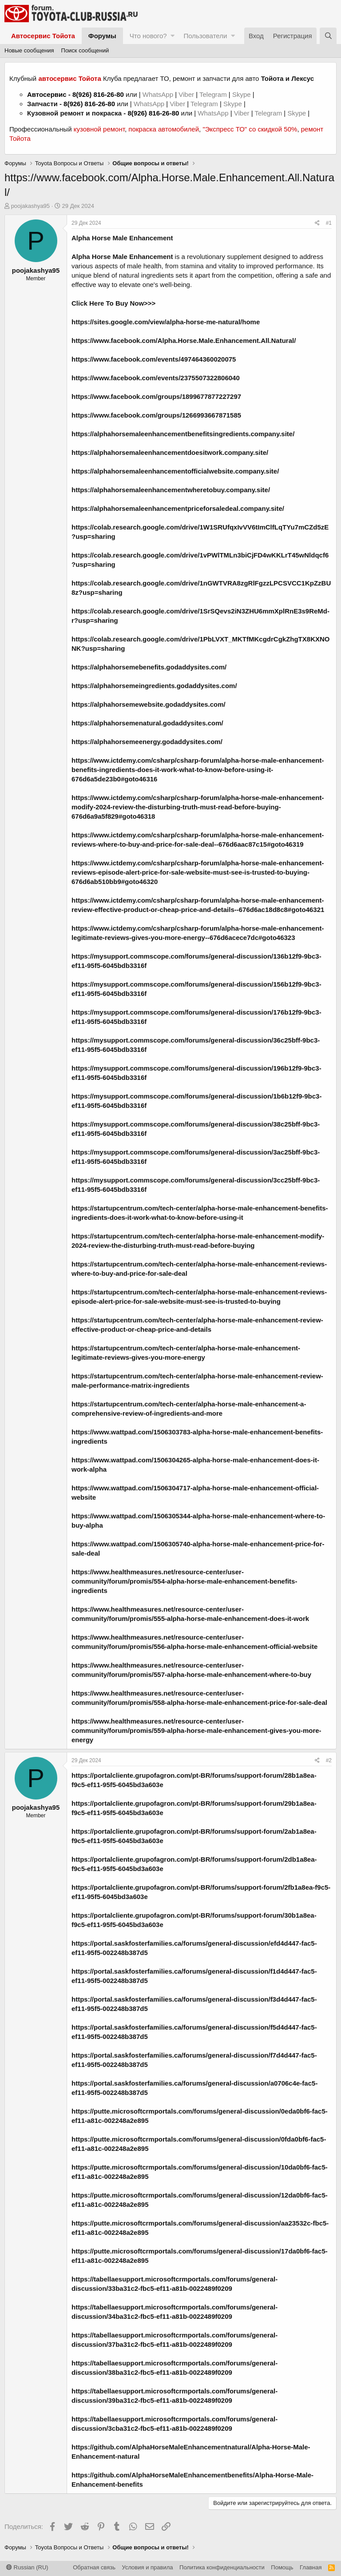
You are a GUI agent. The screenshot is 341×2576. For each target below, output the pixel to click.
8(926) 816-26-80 (98, 94)
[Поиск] (328, 36)
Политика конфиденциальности (222, 2567)
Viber (186, 94)
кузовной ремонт (99, 129)
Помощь (282, 2567)
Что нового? (148, 36)
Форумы (102, 36)
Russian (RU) (27, 2567)
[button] (172, 36)
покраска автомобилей (163, 129)
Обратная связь (94, 2567)
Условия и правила (147, 2567)
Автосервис (47, 94)
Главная (310, 2567)
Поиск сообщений (85, 50)
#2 (329, 1760)
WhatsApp (159, 94)
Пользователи (205, 36)
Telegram (214, 94)
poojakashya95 (30, 206)
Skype (242, 94)
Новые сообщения (29, 50)
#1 (329, 223)
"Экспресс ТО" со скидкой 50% (249, 129)
